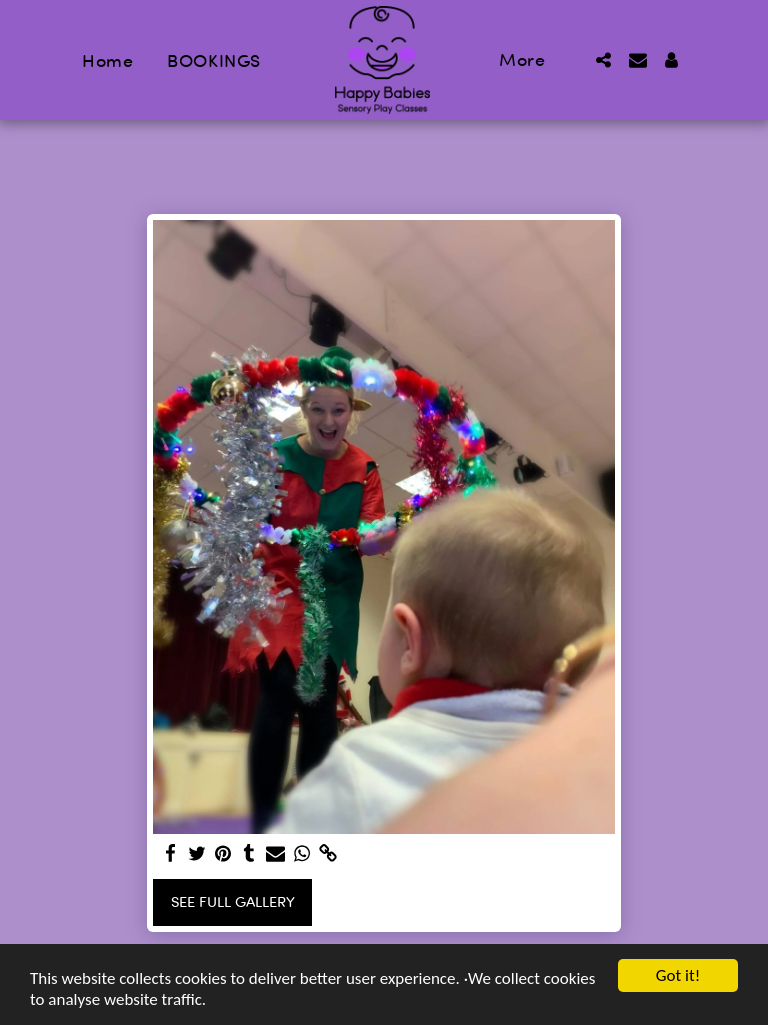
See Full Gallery (233, 901)
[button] (604, 60)
